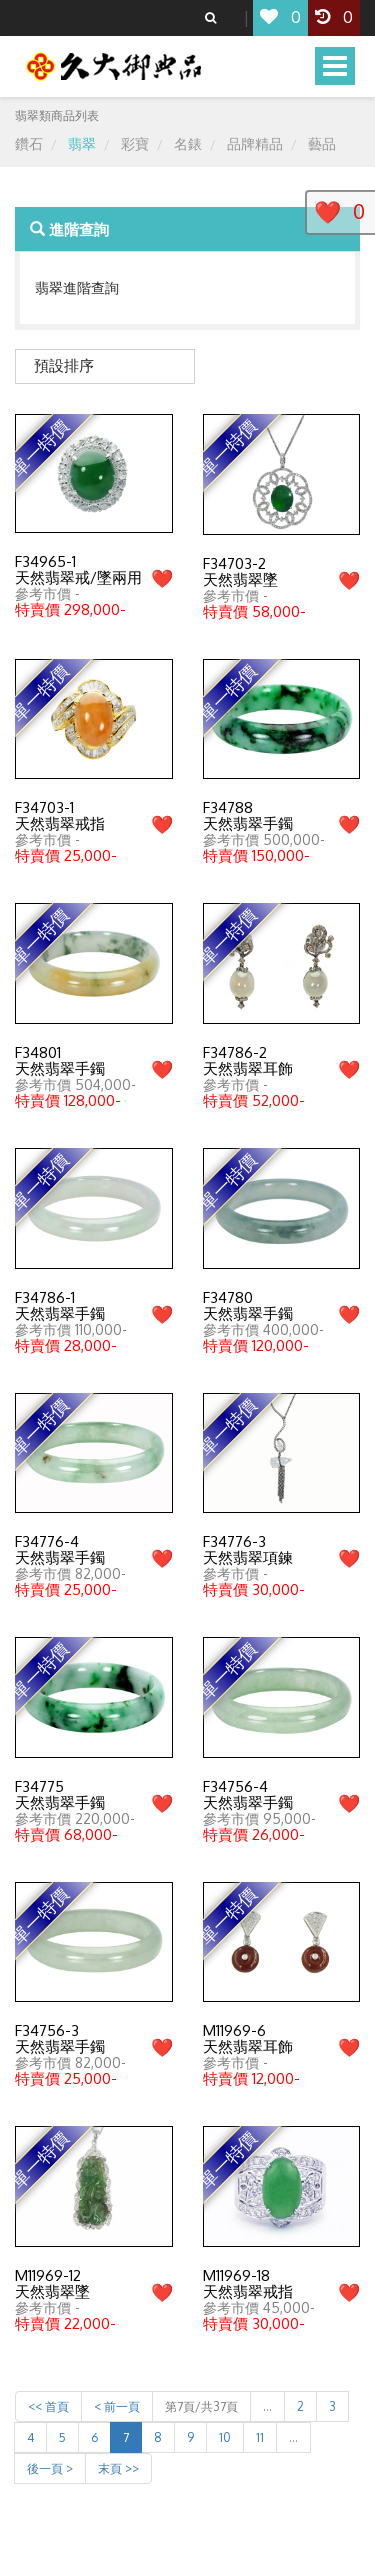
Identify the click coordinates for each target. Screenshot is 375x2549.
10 (225, 2437)
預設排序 (64, 365)
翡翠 (82, 143)
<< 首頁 (48, 2406)
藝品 (322, 143)
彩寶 (135, 143)
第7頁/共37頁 (201, 2406)
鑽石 (29, 143)
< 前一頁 (117, 2406)
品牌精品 (255, 143)
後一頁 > (50, 2468)
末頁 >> (118, 2468)
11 (260, 2437)
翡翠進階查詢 (77, 287)
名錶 (188, 143)
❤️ (162, 578)
